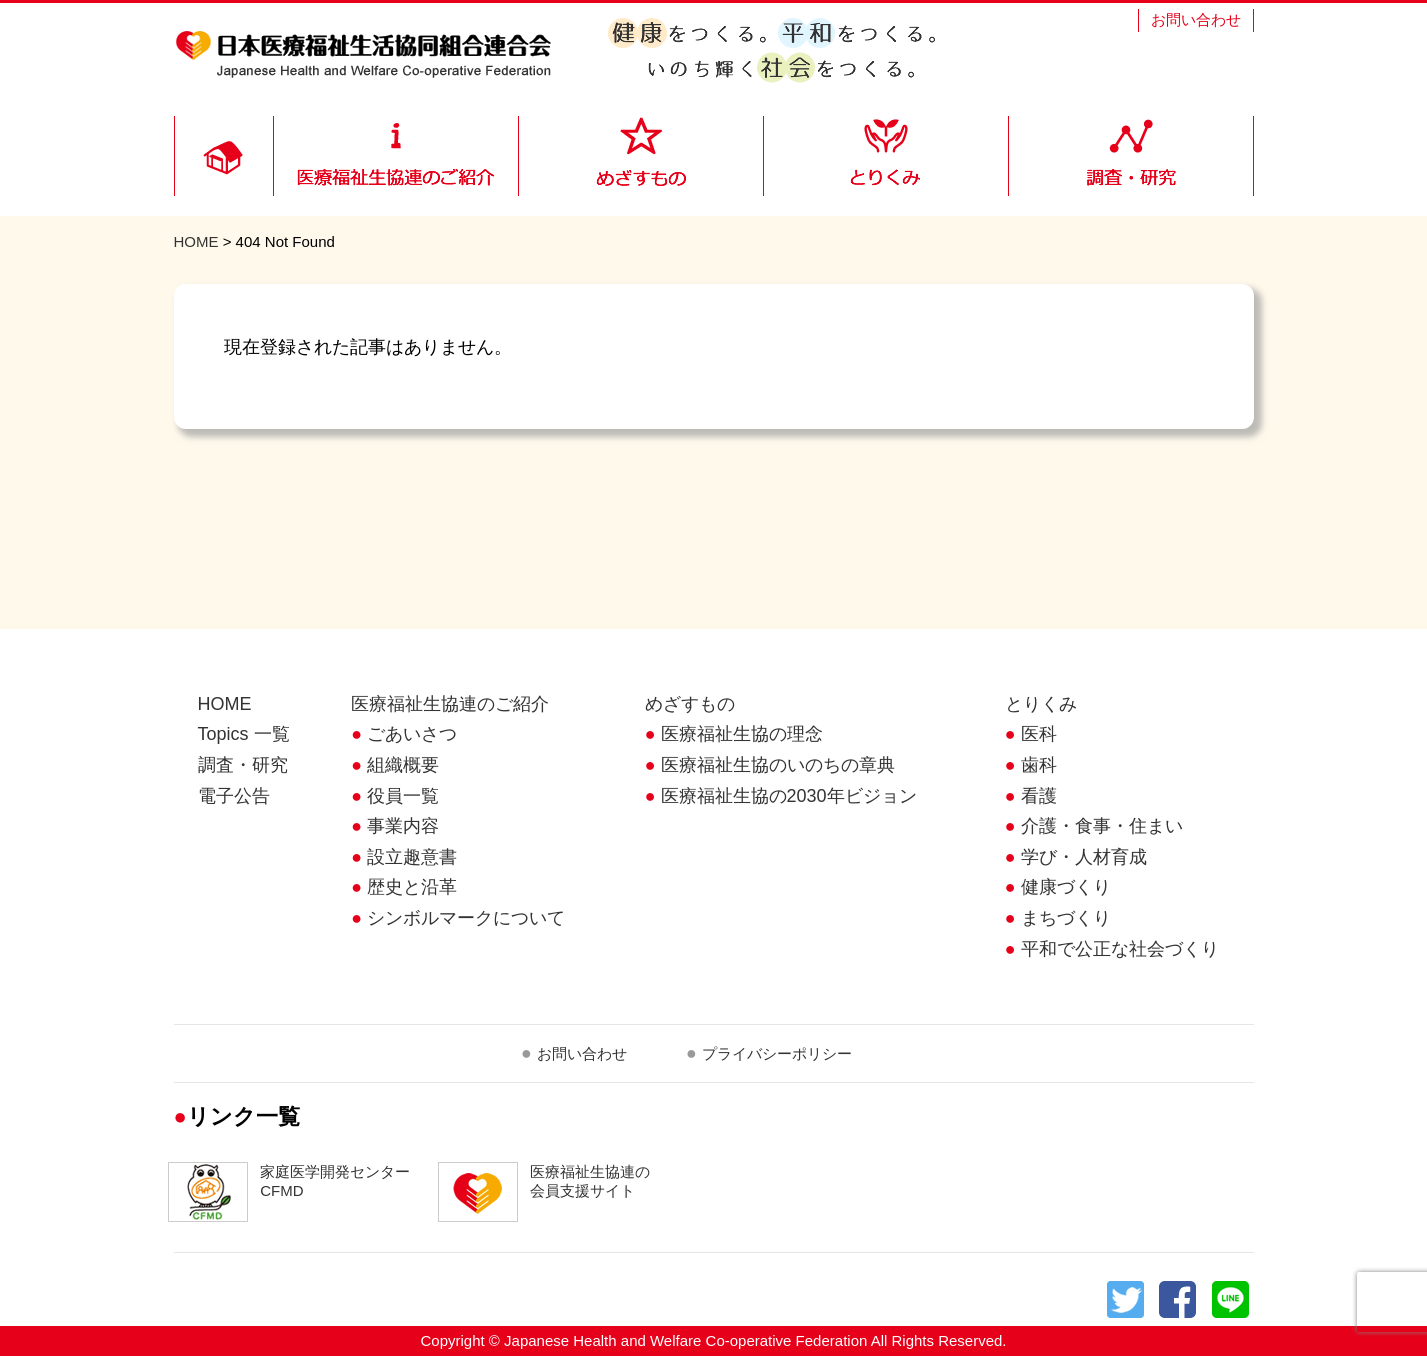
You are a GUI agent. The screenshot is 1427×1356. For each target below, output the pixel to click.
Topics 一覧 (244, 734)
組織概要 (403, 765)
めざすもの (690, 704)
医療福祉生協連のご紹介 (450, 704)
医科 (1039, 734)
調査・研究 (243, 765)
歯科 (1039, 765)
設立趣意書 (412, 857)
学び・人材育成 (1084, 857)
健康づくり (1066, 887)
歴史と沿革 (412, 887)
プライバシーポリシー (777, 1053)
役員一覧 (403, 796)
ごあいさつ (412, 734)
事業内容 (403, 826)
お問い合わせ (1196, 19)
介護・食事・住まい (1102, 826)
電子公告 (234, 796)
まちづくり (1066, 918)
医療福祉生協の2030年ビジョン (789, 796)
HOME (196, 241)
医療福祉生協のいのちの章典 (778, 765)
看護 (1039, 796)
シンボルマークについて (466, 918)
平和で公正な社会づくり (1120, 949)
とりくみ (1041, 704)
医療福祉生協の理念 (742, 734)
